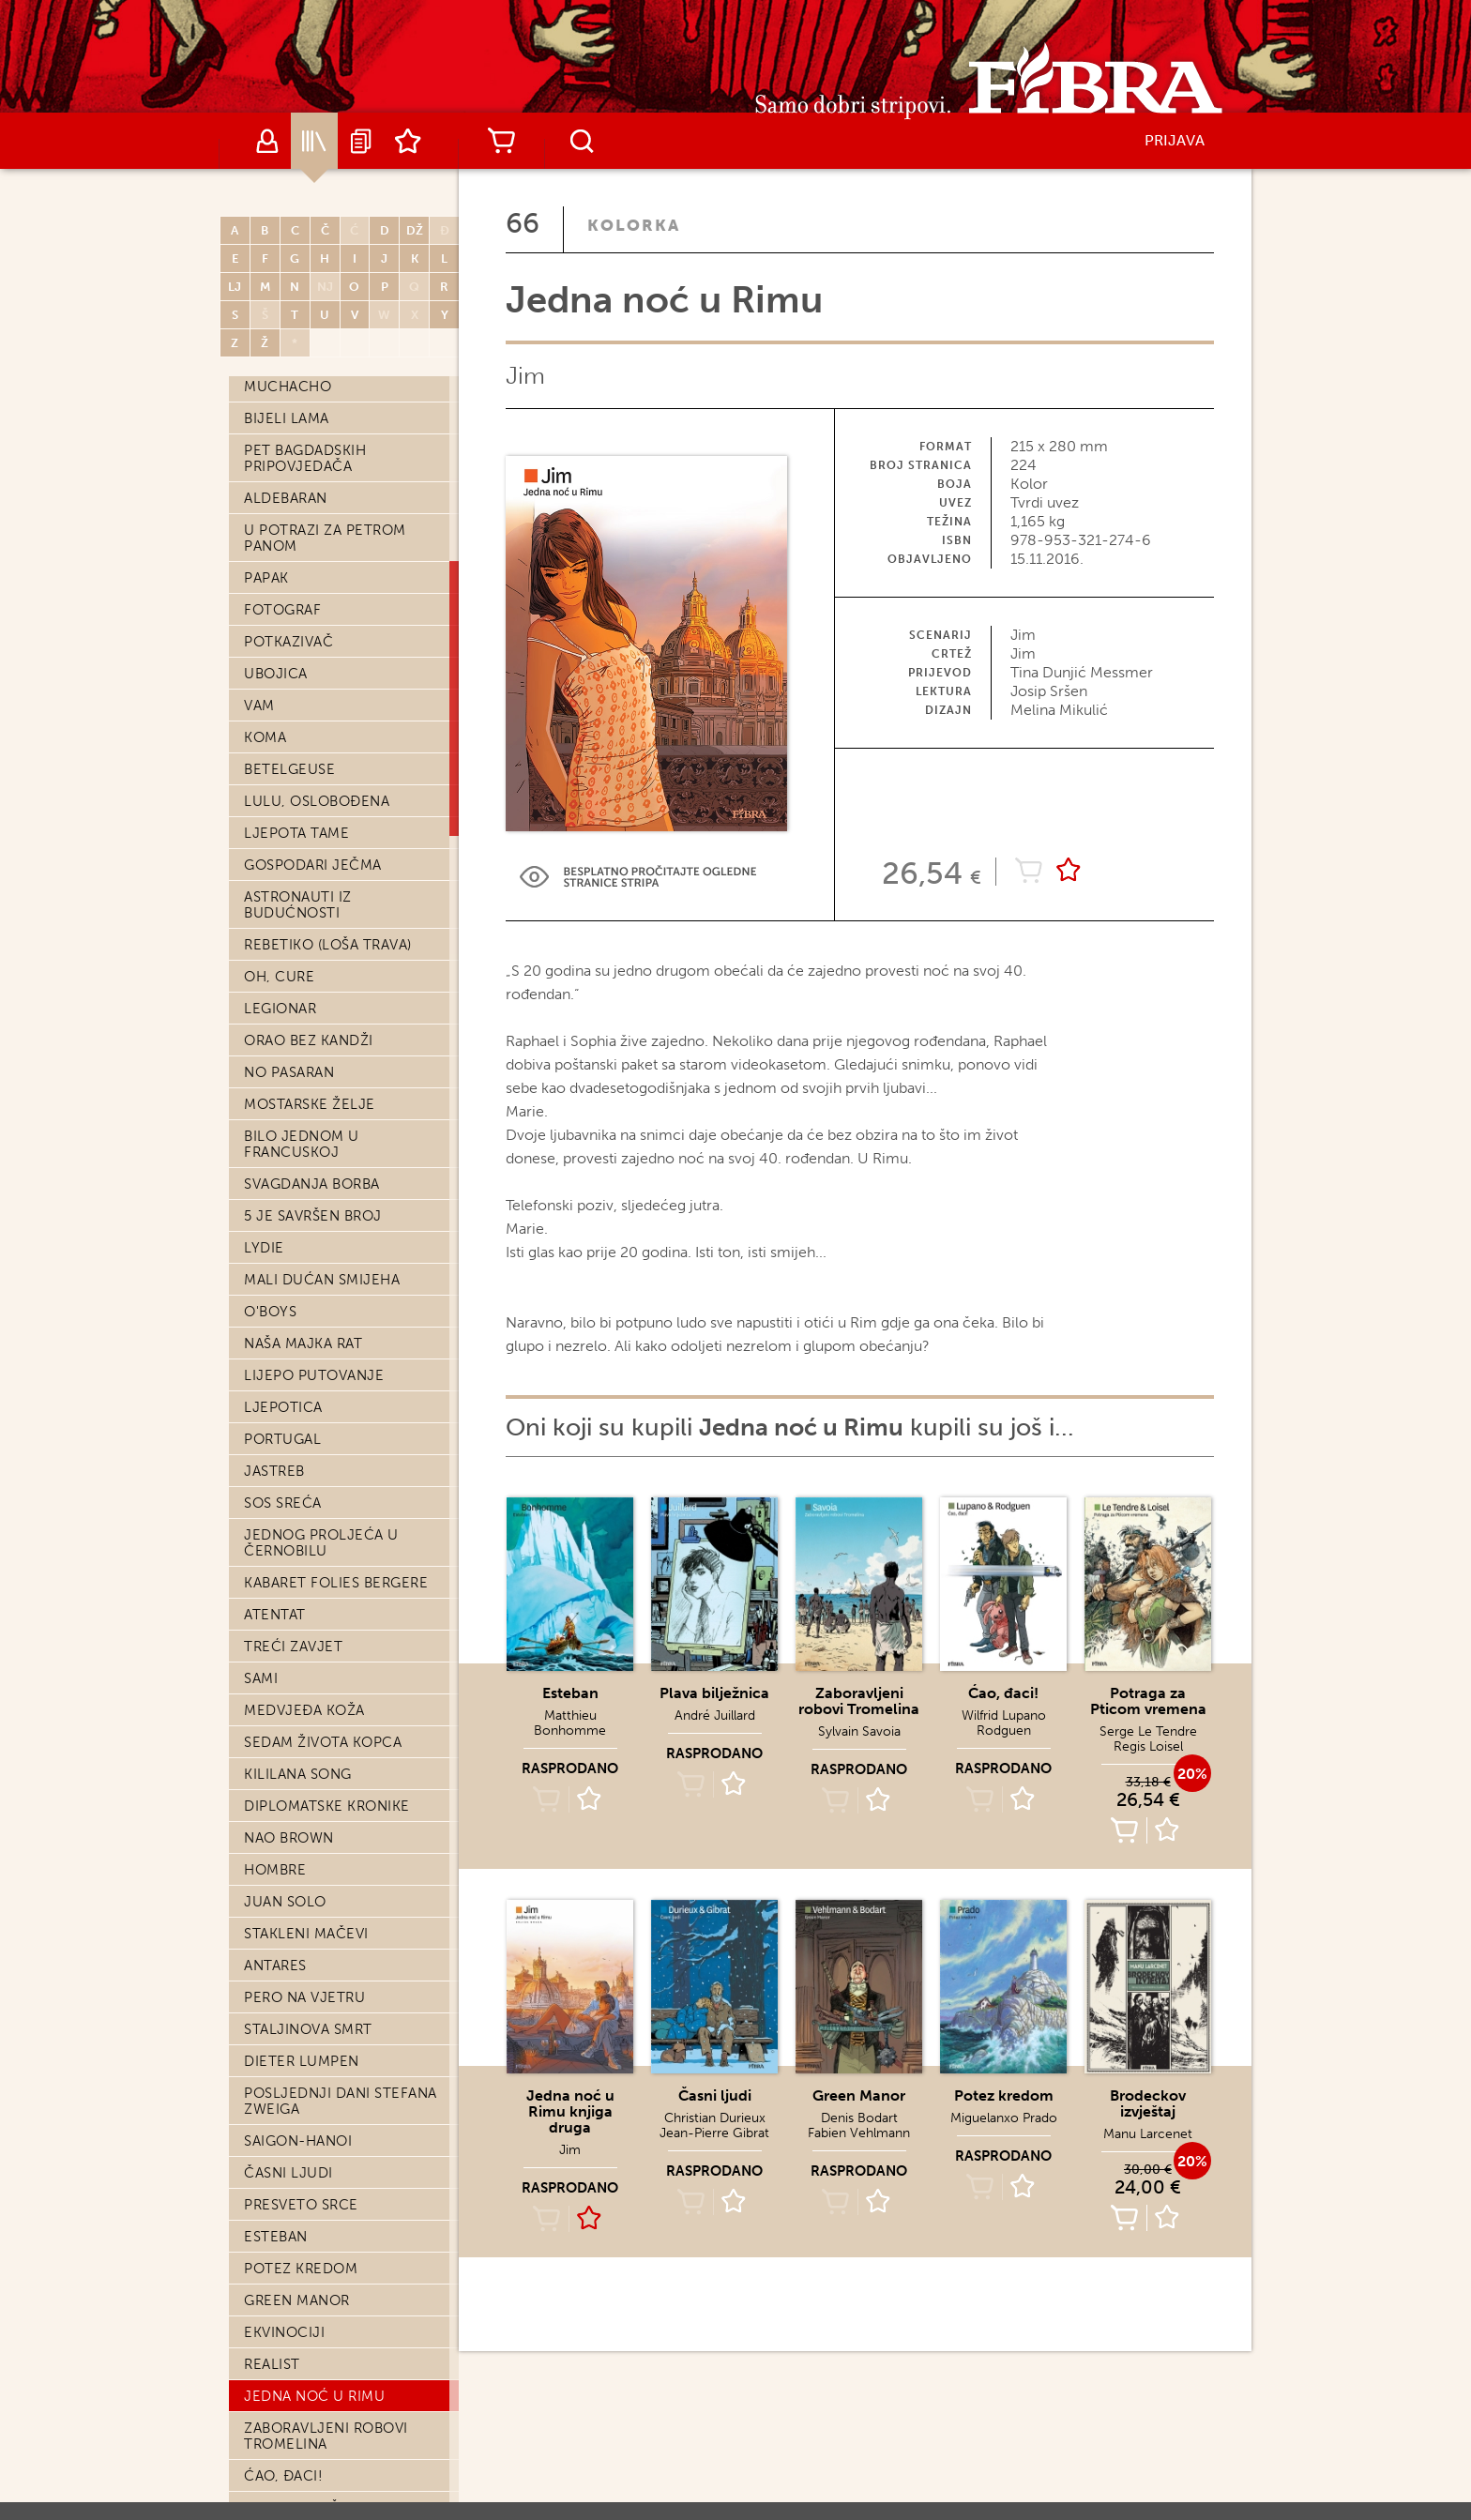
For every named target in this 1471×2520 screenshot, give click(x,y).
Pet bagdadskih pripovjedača (305, 458)
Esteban (276, 2236)
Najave (361, 141)
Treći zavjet (293, 1646)
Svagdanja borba (312, 1184)
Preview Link (638, 876)
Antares (275, 1965)
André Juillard (715, 1715)
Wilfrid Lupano (1004, 1715)
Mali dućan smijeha (322, 1279)
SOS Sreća (283, 1503)
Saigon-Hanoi (298, 2141)
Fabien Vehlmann (859, 2133)
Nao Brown (289, 1837)
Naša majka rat (303, 1343)
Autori (267, 141)
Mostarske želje (309, 1104)
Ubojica (276, 673)
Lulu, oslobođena (316, 801)
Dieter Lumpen (301, 2061)
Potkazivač (288, 641)
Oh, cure (279, 976)
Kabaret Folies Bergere (336, 1582)
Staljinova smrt (308, 2029)
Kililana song (298, 1774)
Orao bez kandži (308, 1040)
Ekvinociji (284, 2332)
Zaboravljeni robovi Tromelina (326, 2436)
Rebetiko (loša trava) (328, 944)
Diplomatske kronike (327, 1806)
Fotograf (282, 609)
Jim (525, 375)
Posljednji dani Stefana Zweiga (340, 2101)
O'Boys (270, 1311)
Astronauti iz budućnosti (298, 904)
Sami (261, 1678)
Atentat (275, 1614)
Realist (272, 2364)
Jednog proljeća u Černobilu (321, 1542)
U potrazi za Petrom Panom (325, 538)
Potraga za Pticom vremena (1148, 1701)
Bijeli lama (286, 418)
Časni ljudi (288, 2172)
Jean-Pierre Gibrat (714, 2133)
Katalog (314, 141)
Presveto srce (301, 2204)
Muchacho (287, 386)
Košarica (501, 141)
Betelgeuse (289, 769)
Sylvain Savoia (859, 1731)
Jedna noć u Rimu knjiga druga (570, 2111)
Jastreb (274, 1471)
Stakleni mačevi (306, 1933)
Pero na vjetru (304, 1997)
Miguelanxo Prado (1003, 2118)
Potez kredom (300, 2268)
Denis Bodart (859, 2118)
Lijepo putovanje (314, 1375)
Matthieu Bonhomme (570, 1723)
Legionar (280, 1008)
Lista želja (408, 141)
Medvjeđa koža (304, 1710)
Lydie (264, 1247)
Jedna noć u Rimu (314, 2396)
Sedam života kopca (323, 1742)
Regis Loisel (1148, 1746)
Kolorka (633, 225)
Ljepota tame (296, 833)
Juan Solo (285, 1901)
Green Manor (297, 2300)
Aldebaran (285, 498)
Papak (266, 577)
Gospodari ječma (313, 865)
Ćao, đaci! (283, 2475)
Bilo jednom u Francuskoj (301, 1144)
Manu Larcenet (1147, 2134)
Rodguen (1004, 1730)
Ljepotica (283, 1407)
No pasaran (289, 1072)
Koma (265, 737)
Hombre (275, 1869)
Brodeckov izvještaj (1148, 2103)
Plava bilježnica (714, 1693)
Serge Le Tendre (1148, 1731)
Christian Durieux (715, 2118)
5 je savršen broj (313, 1215)
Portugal (282, 1439)
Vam (259, 705)
